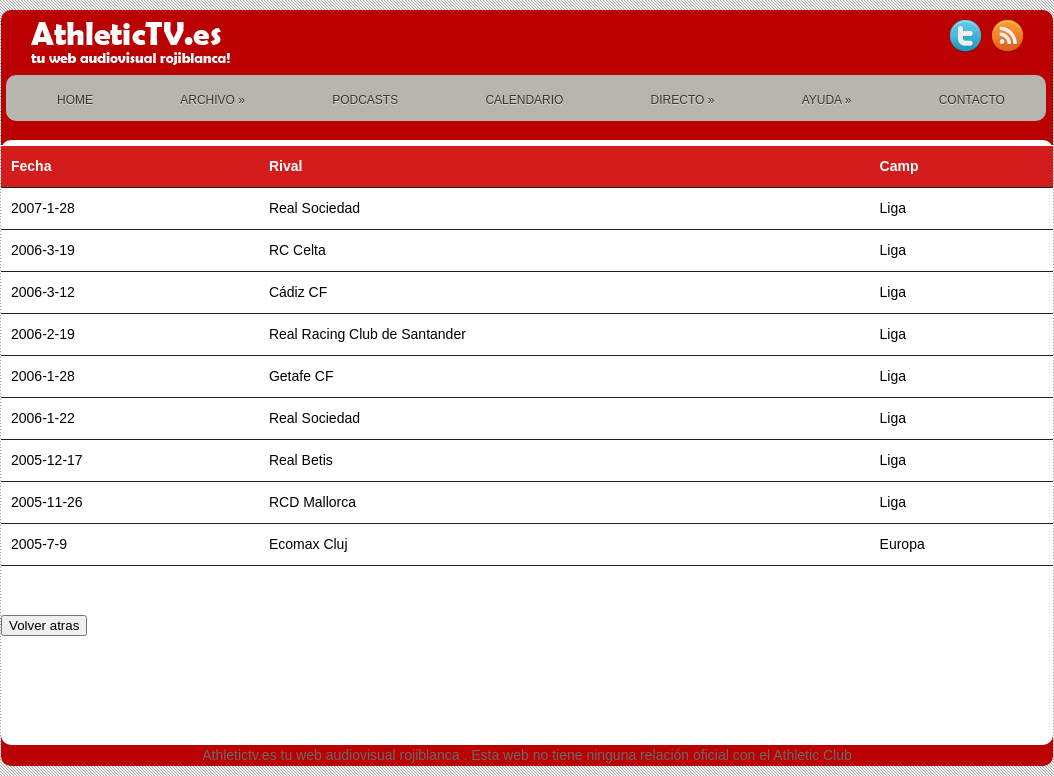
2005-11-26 (47, 502)
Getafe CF (301, 376)
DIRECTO (683, 100)
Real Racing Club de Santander (367, 334)
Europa (902, 544)
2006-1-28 (43, 376)
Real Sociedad (314, 208)
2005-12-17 (47, 460)
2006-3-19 (43, 250)
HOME (75, 100)
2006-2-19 (43, 334)
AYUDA (827, 100)
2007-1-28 (43, 208)
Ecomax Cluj (308, 544)
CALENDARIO (524, 100)
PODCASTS (365, 100)
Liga (893, 208)
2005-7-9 (39, 544)
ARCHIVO (212, 100)
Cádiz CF (298, 292)
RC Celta (297, 250)
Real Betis (301, 460)
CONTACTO (972, 100)
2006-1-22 (43, 418)
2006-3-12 (43, 292)
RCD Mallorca (312, 502)
